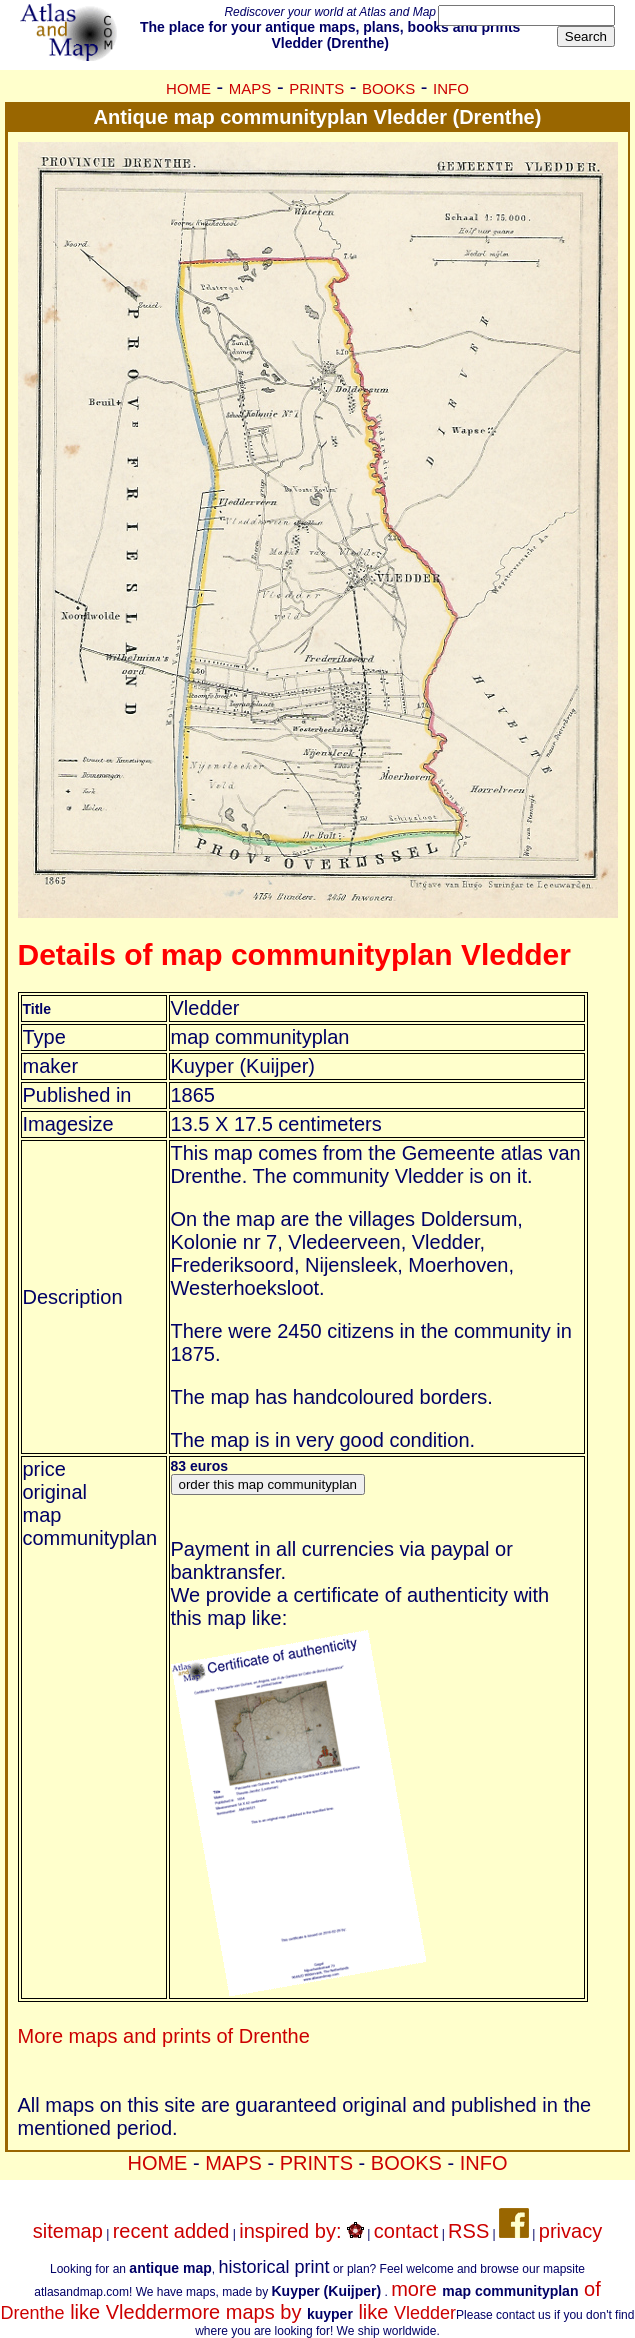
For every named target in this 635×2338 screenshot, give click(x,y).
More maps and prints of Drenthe (164, 2036)
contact (406, 2231)
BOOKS (388, 88)
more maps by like (315, 2312)
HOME (188, 88)
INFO (451, 88)
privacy (570, 2231)
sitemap (68, 2231)
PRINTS (316, 88)
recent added (171, 2231)
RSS (468, 2231)
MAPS (250, 88)
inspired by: (301, 2231)
